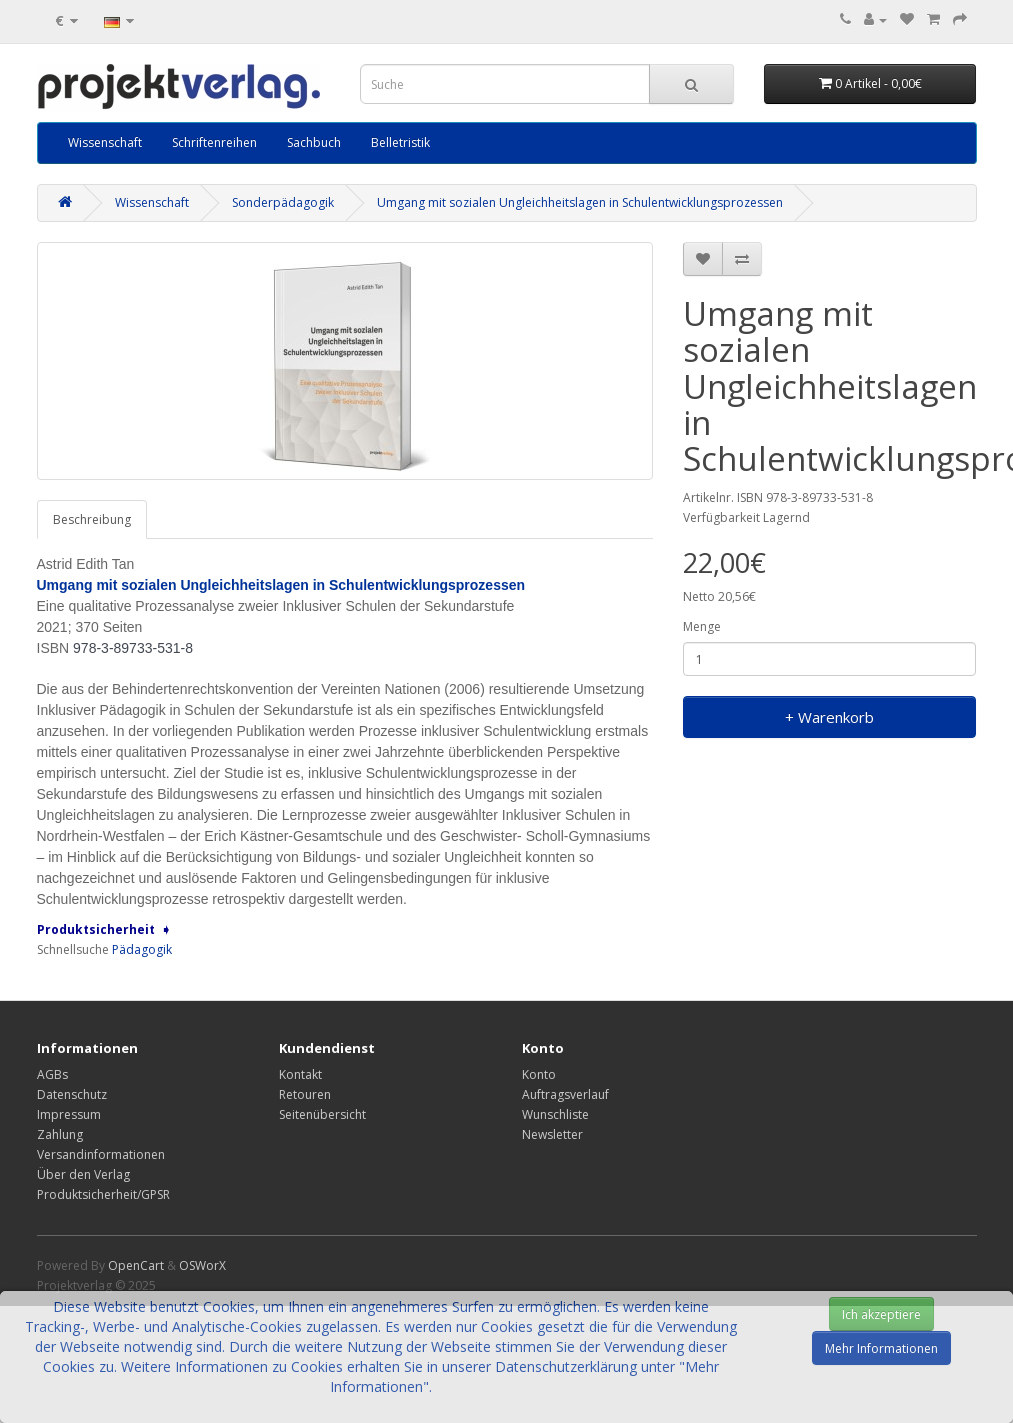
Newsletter (552, 1134)
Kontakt (300, 1074)
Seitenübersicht (322, 1114)
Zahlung (60, 1134)
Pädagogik (142, 949)
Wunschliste (555, 1114)
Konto (539, 1074)
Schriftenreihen (214, 142)
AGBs (52, 1074)
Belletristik (400, 142)
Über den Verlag (83, 1174)
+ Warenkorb (829, 717)
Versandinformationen (101, 1154)
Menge (702, 626)
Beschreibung (92, 519)
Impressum (69, 1114)
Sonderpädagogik (283, 202)
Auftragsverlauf (565, 1094)
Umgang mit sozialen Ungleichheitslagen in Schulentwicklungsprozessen (580, 202)
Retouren (305, 1094)
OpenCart (136, 1265)
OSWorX (202, 1265)
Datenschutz (72, 1094)
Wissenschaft (105, 142)
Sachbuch (314, 142)
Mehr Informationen (881, 1348)
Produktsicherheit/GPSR (103, 1194)
